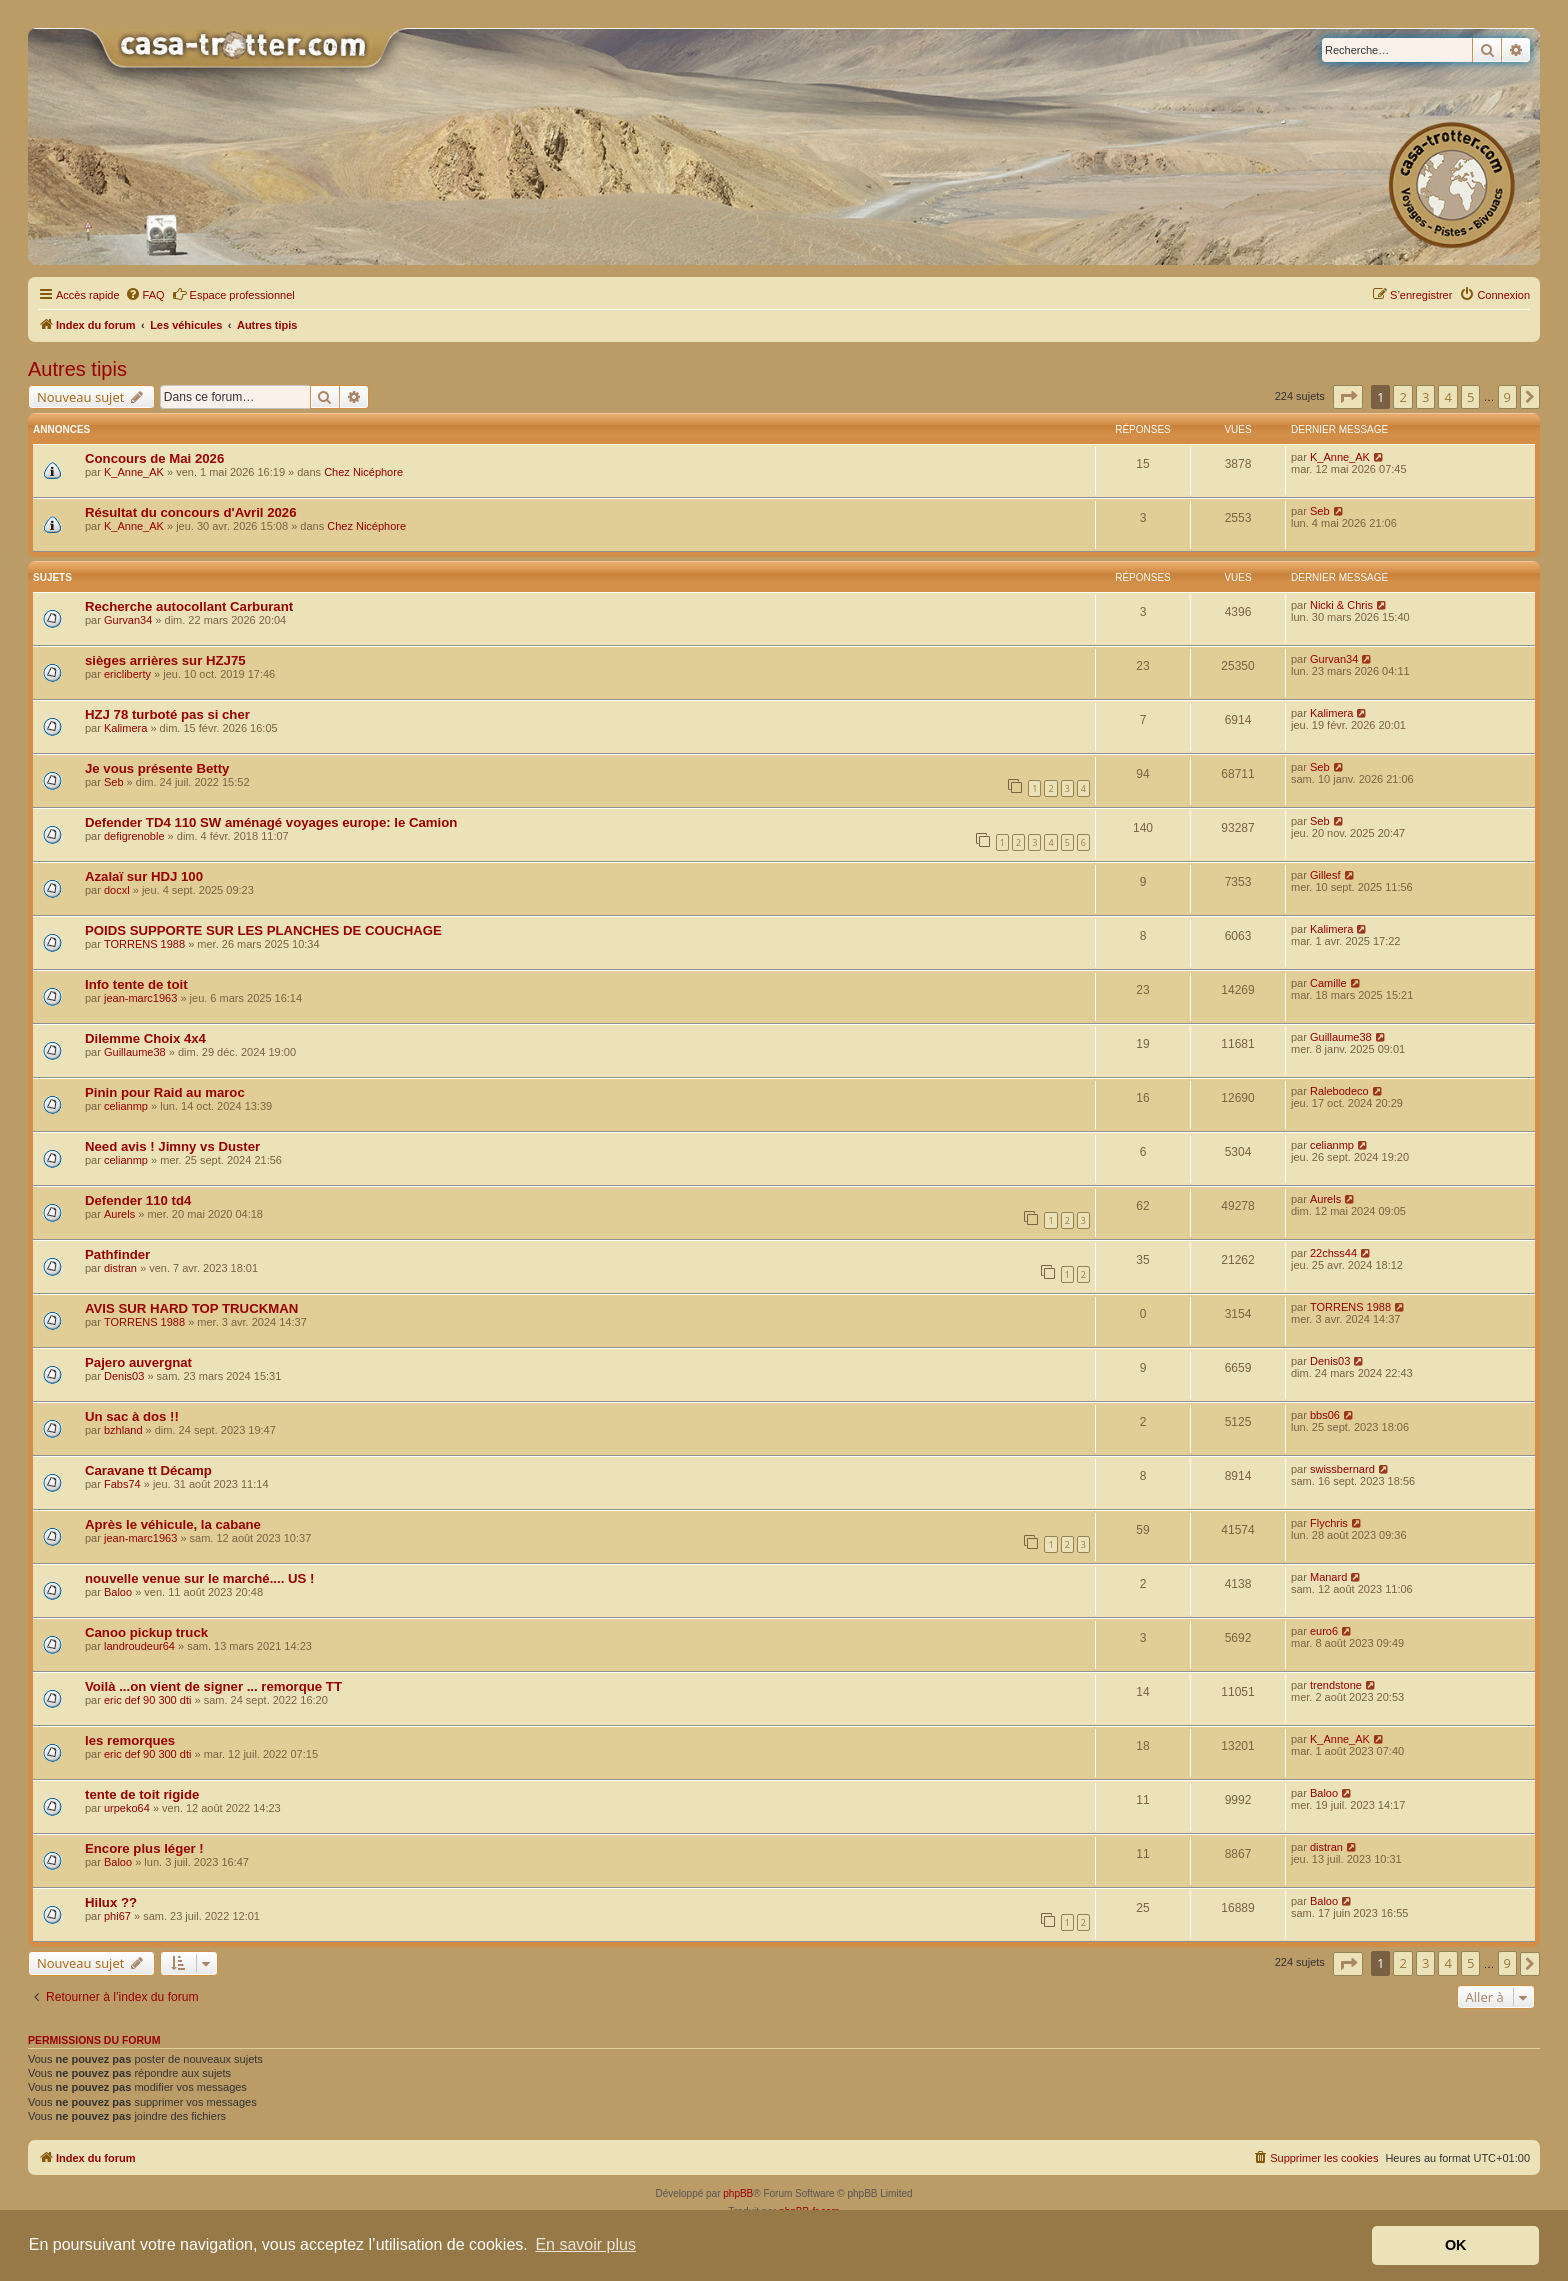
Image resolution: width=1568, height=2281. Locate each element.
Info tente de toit (136, 984)
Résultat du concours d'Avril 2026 (191, 512)
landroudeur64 (139, 1646)
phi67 (117, 1916)
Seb (1320, 511)
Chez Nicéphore (363, 472)
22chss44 (1333, 1253)
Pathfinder (117, 1254)
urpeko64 (127, 1808)
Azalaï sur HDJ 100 (144, 876)
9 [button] (1507, 397)
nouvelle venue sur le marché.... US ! (199, 1578)
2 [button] (1402, 397)
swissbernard (1342, 1469)
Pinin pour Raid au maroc (165, 1092)
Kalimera (125, 728)
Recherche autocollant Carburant (189, 606)
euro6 (1324, 1631)
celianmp (126, 1106)
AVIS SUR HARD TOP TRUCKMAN (191, 1308)
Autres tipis (77, 369)
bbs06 (1325, 1415)
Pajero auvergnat (138, 1362)
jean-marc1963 (140, 998)
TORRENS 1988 (144, 944)
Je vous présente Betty (157, 768)
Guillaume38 (135, 1052)
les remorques (130, 1740)
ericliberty (127, 674)
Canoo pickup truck (146, 1632)
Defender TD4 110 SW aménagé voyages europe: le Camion (271, 822)
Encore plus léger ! (144, 1848)
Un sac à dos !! (132, 1416)
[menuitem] (145, 295)
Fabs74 (122, 1484)
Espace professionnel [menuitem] (233, 294)
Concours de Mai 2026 (154, 458)
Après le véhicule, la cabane (173, 1524)
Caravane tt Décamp (148, 1470)
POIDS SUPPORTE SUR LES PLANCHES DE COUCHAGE (263, 930)
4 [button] (1447, 397)
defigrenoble (134, 836)
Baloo (118, 1592)
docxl (117, 890)
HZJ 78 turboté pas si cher (167, 714)
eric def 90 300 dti (147, 1700)
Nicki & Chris (1341, 605)
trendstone (1336, 1685)
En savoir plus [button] (585, 2244)
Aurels (119, 1214)
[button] (1348, 397)
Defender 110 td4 (138, 1200)
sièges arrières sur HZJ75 (165, 660)
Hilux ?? (111, 1902)
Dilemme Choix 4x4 (145, 1038)
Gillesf (1325, 875)
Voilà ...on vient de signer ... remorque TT (213, 1686)
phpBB (738, 2193)
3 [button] (1425, 397)
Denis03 (124, 1376)
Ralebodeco (1339, 1091)
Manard (1328, 1577)
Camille (1328, 983)
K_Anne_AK (134, 472)
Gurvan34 (128, 620)
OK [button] (1456, 2245)
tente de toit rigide (142, 1794)
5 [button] (1470, 397)
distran (120, 1268)
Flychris (1329, 1523)
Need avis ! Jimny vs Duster (172, 1146)
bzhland (123, 1430)
